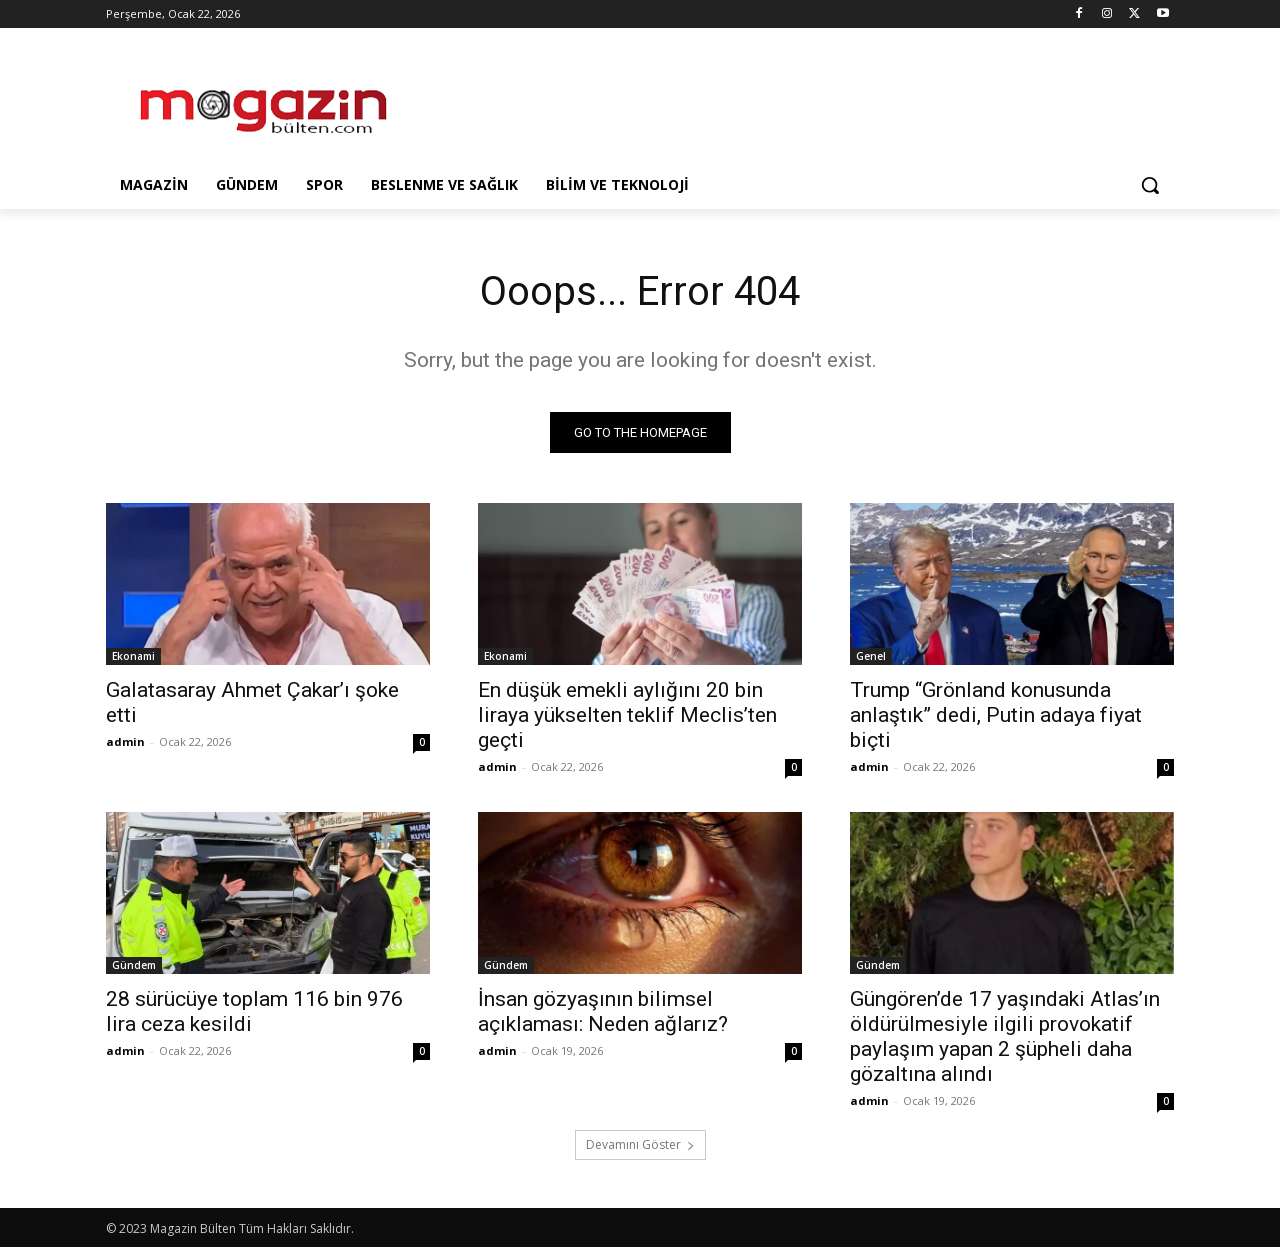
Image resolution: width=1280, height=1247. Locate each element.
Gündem (134, 965)
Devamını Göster (640, 1144)
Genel (871, 656)
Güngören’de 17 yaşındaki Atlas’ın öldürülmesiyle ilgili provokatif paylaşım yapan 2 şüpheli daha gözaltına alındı (1005, 1036)
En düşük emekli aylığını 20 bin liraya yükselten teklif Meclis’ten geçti (627, 715)
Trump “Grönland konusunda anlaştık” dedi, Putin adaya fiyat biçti (996, 715)
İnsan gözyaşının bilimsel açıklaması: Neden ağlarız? (603, 1011)
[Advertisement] (790, 101)
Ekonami (133, 656)
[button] (1150, 185)
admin (125, 741)
